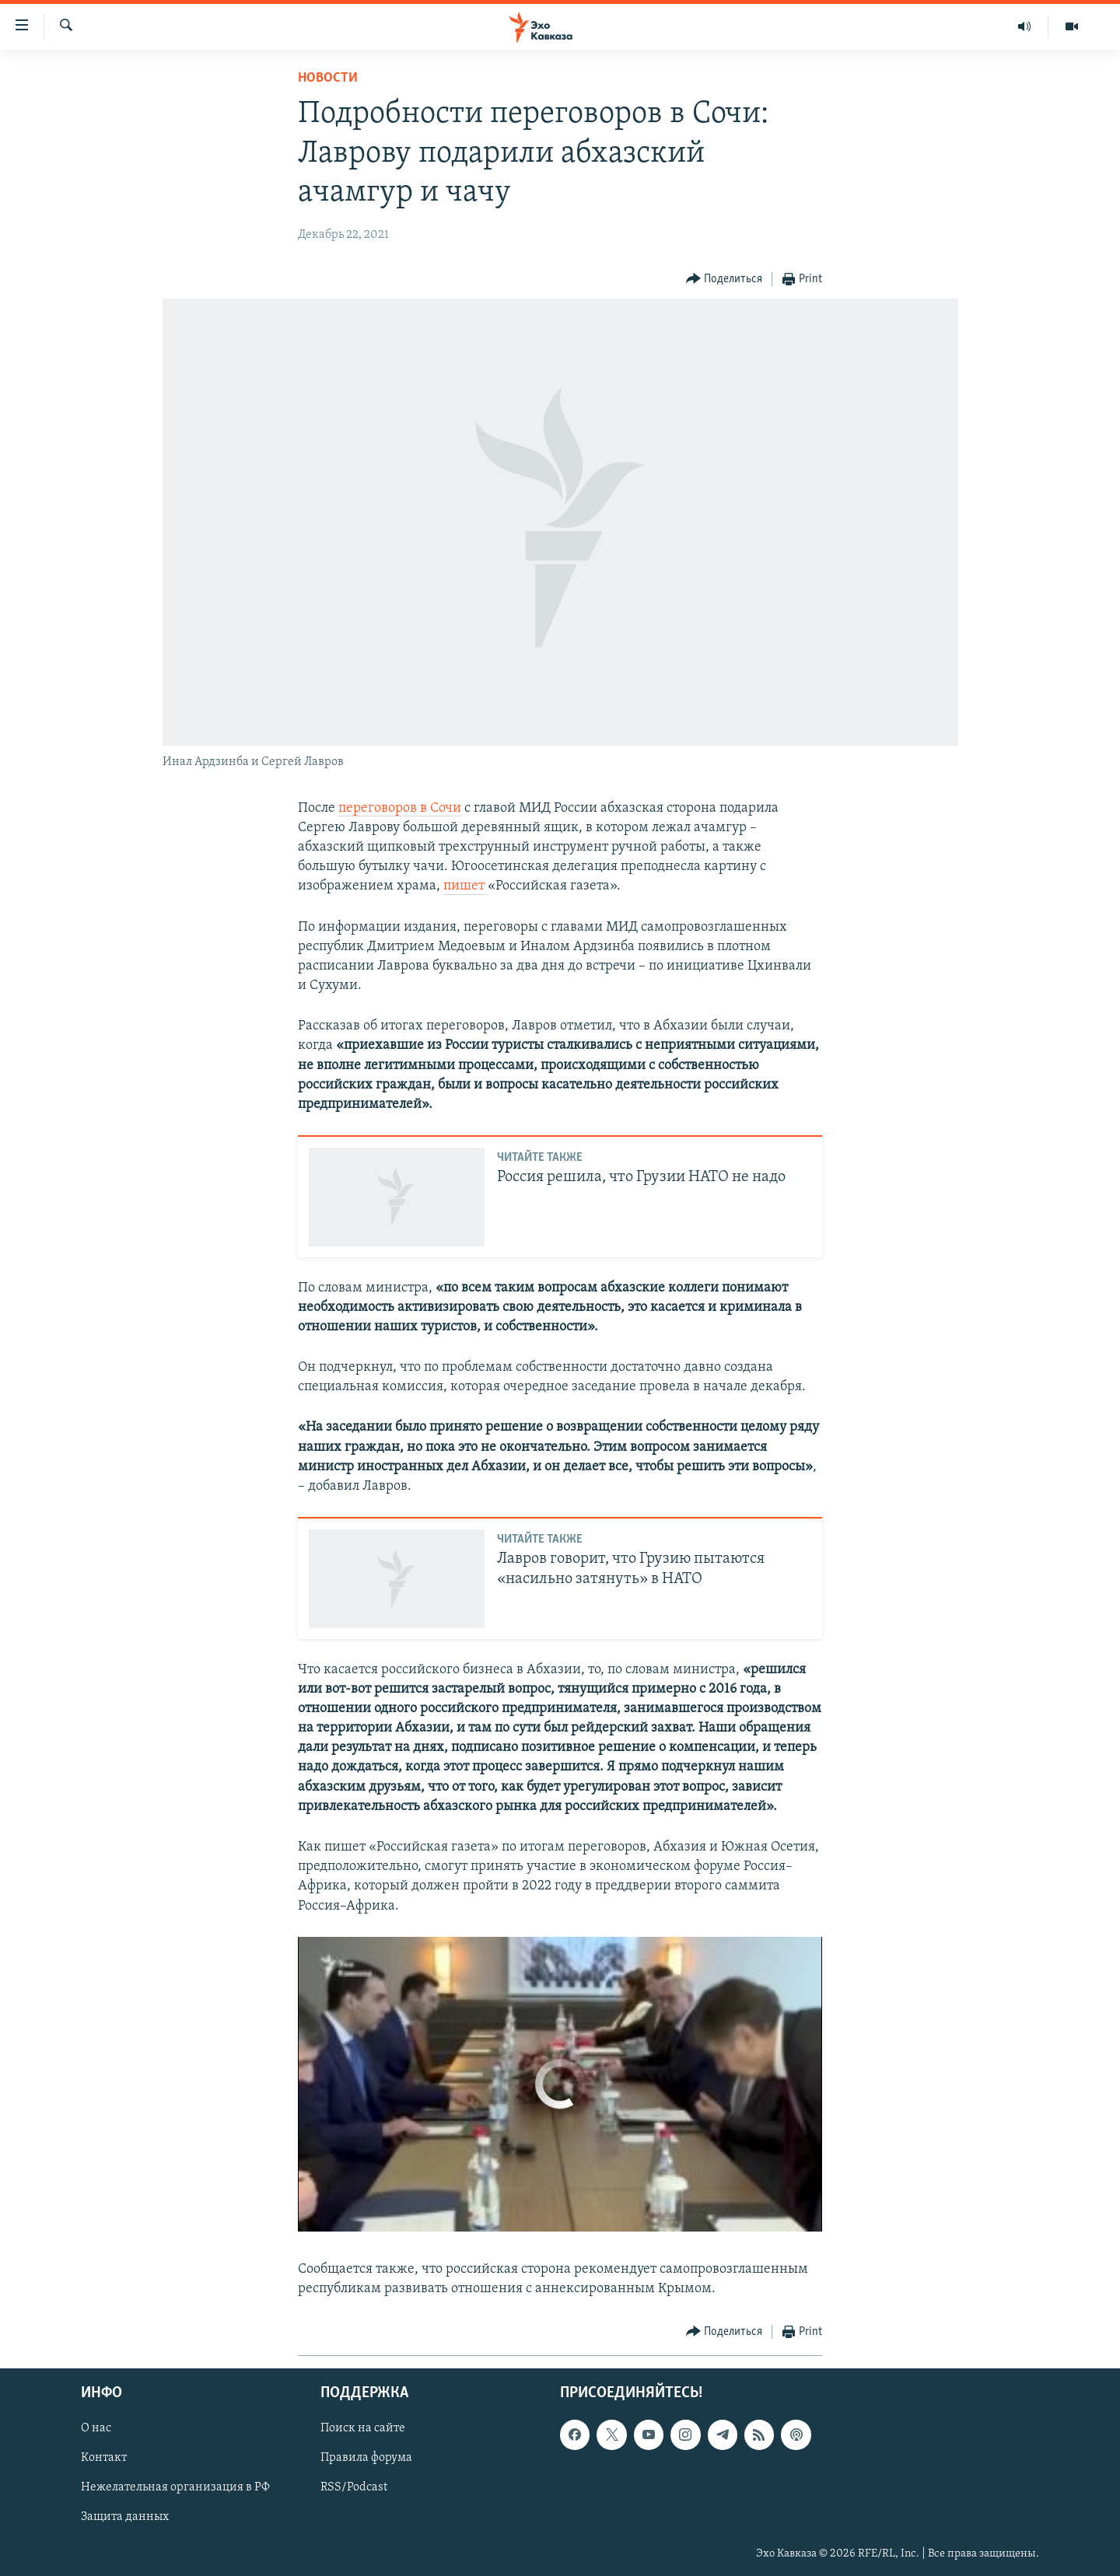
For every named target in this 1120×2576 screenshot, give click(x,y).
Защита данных (125, 2517)
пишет (465, 886)
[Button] (724, 279)
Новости (328, 78)
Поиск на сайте (362, 2429)
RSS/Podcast (353, 2488)
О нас (96, 2429)
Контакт (104, 2458)
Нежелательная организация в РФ (175, 2488)
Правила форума (366, 2458)
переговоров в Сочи (399, 808)
